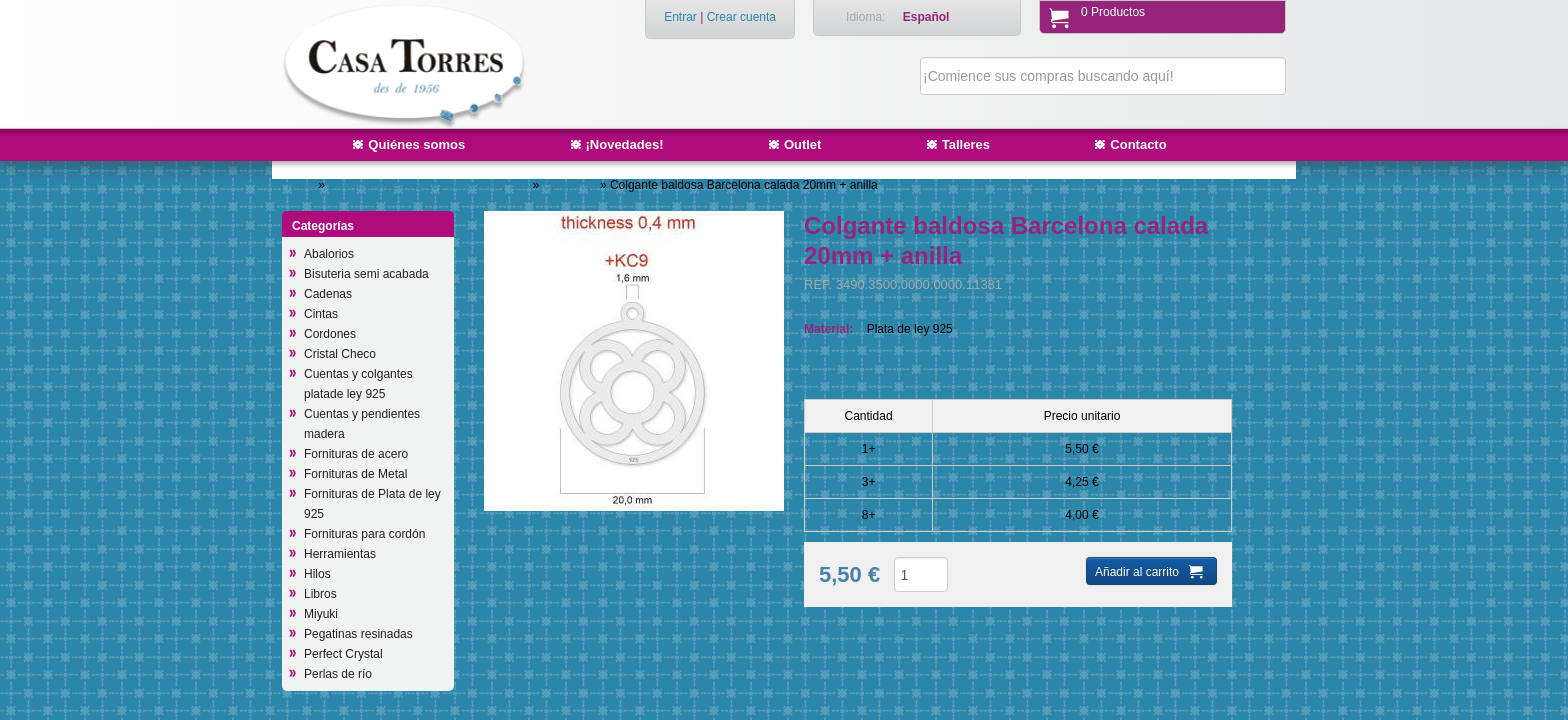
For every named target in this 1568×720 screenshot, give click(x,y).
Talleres (966, 144)
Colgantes (571, 185)
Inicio (301, 185)
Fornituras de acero (356, 454)
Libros (320, 594)
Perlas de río (338, 674)
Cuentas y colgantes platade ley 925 (358, 384)
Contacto (1138, 144)
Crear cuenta (741, 17)
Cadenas (328, 294)
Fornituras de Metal (355, 474)
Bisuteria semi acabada (366, 274)
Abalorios (329, 254)
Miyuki (321, 614)
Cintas (321, 314)
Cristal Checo (340, 354)
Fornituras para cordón (364, 534)
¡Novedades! (625, 144)
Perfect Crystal (343, 654)
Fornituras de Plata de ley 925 (372, 504)
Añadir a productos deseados (897, 633)
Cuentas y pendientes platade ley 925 (430, 185)
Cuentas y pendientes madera (362, 424)
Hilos (317, 574)
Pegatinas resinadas (358, 634)
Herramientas (340, 554)
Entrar (680, 17)
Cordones (330, 334)
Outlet (803, 144)
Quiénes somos (416, 144)
